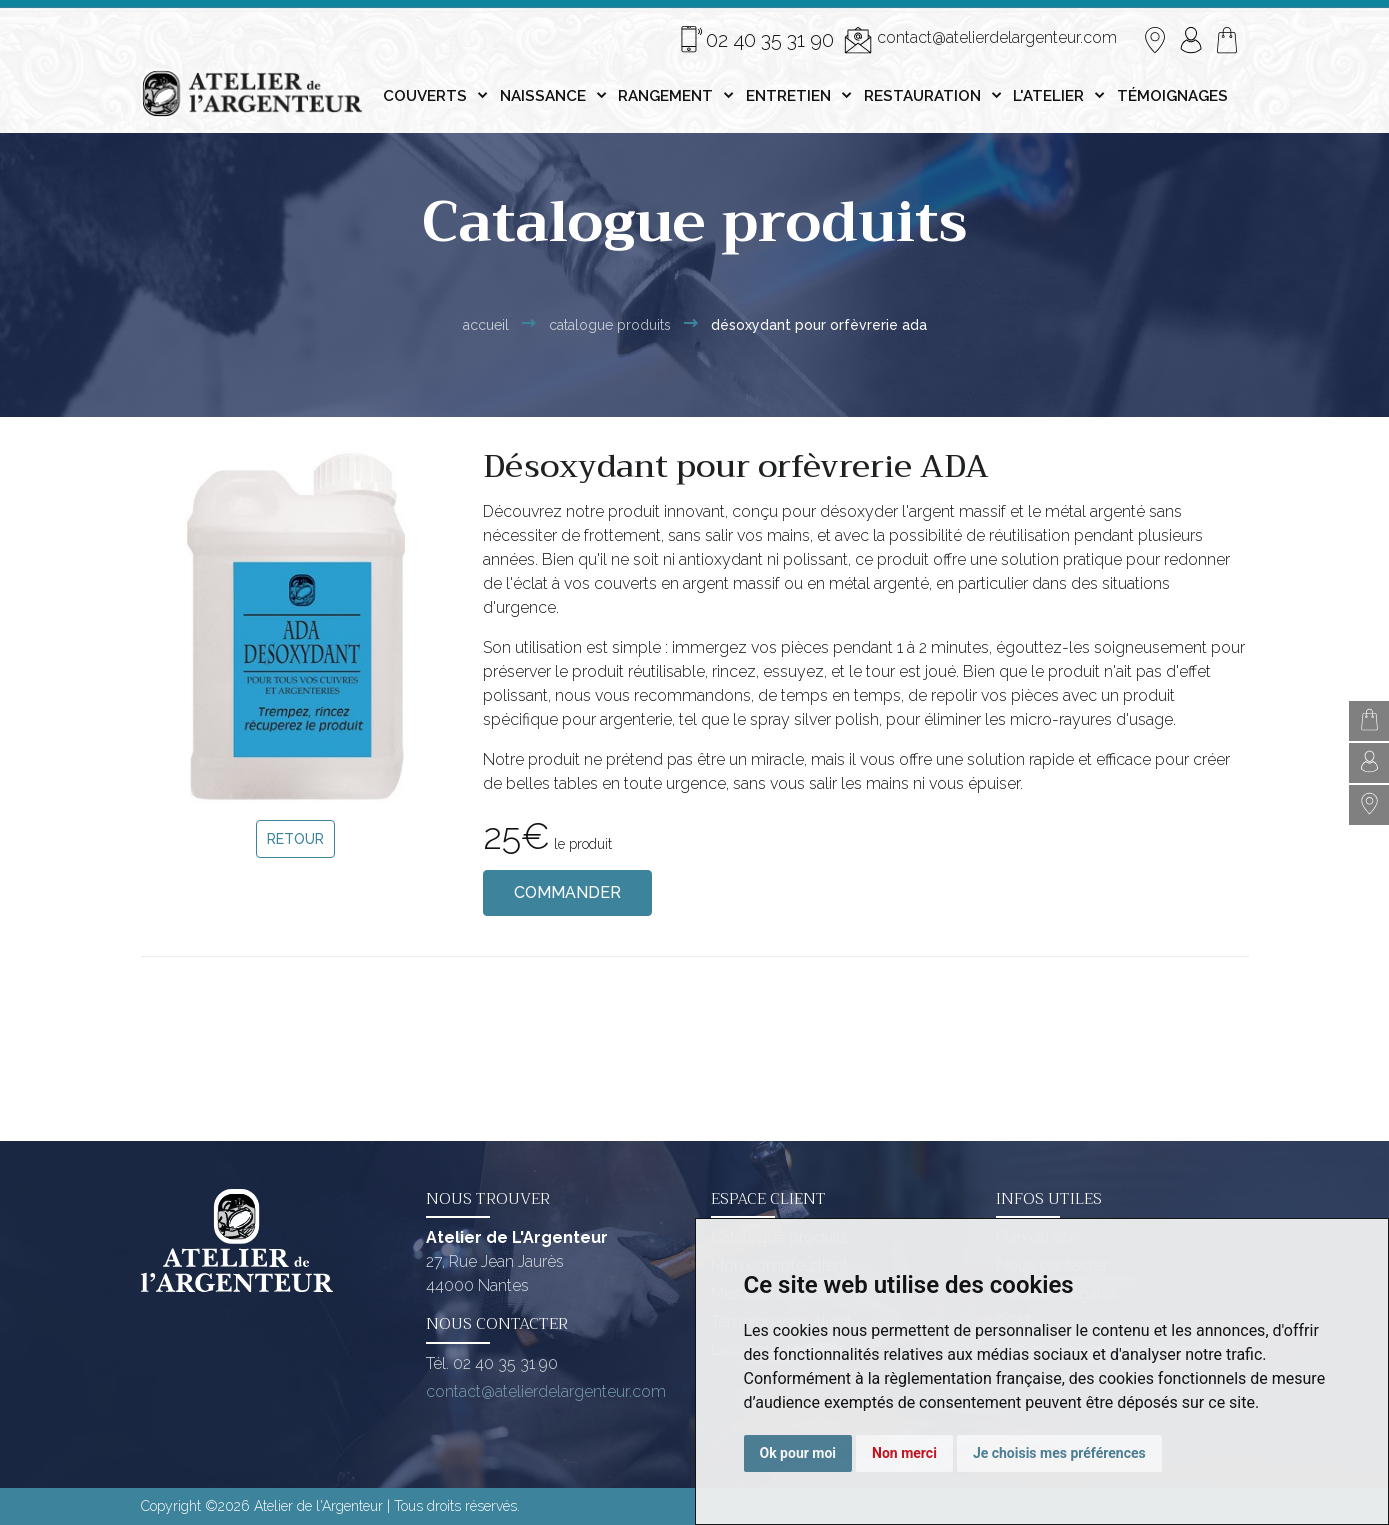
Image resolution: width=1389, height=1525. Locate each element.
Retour (295, 839)
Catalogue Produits (610, 325)
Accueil (486, 325)
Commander (567, 892)
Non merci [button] (904, 1453)
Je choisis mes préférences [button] (1059, 1453)
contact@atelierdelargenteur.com (980, 40)
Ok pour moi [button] (798, 1453)
